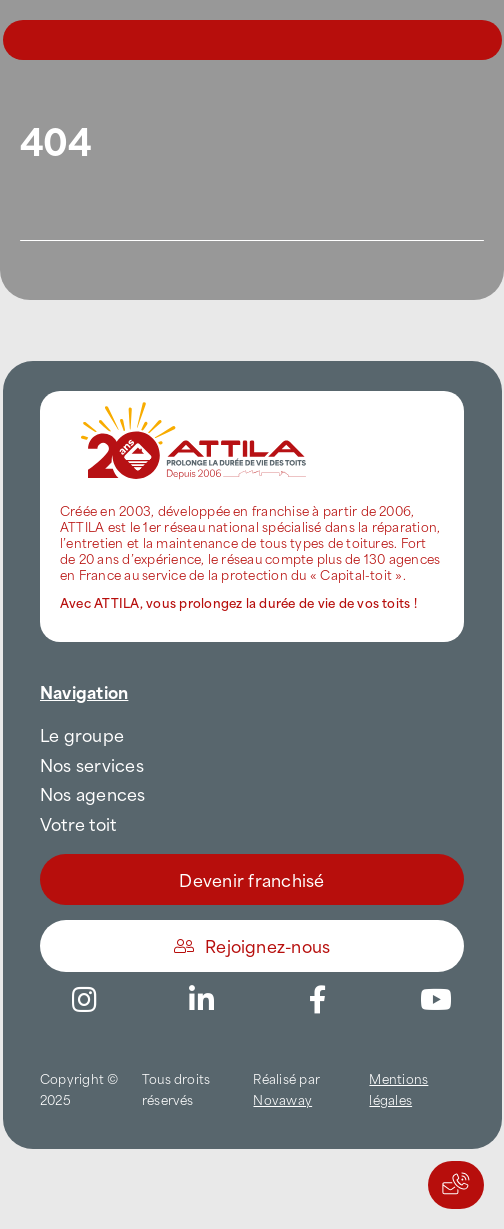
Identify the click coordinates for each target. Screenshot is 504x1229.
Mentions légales (398, 1088)
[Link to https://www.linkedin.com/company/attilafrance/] (201, 1000)
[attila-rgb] (195, 399)
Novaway (282, 1099)
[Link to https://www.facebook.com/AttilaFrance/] (318, 1000)
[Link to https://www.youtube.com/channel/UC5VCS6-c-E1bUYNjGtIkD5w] (436, 1000)
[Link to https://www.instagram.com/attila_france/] (84, 1000)
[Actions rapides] (456, 1185)
